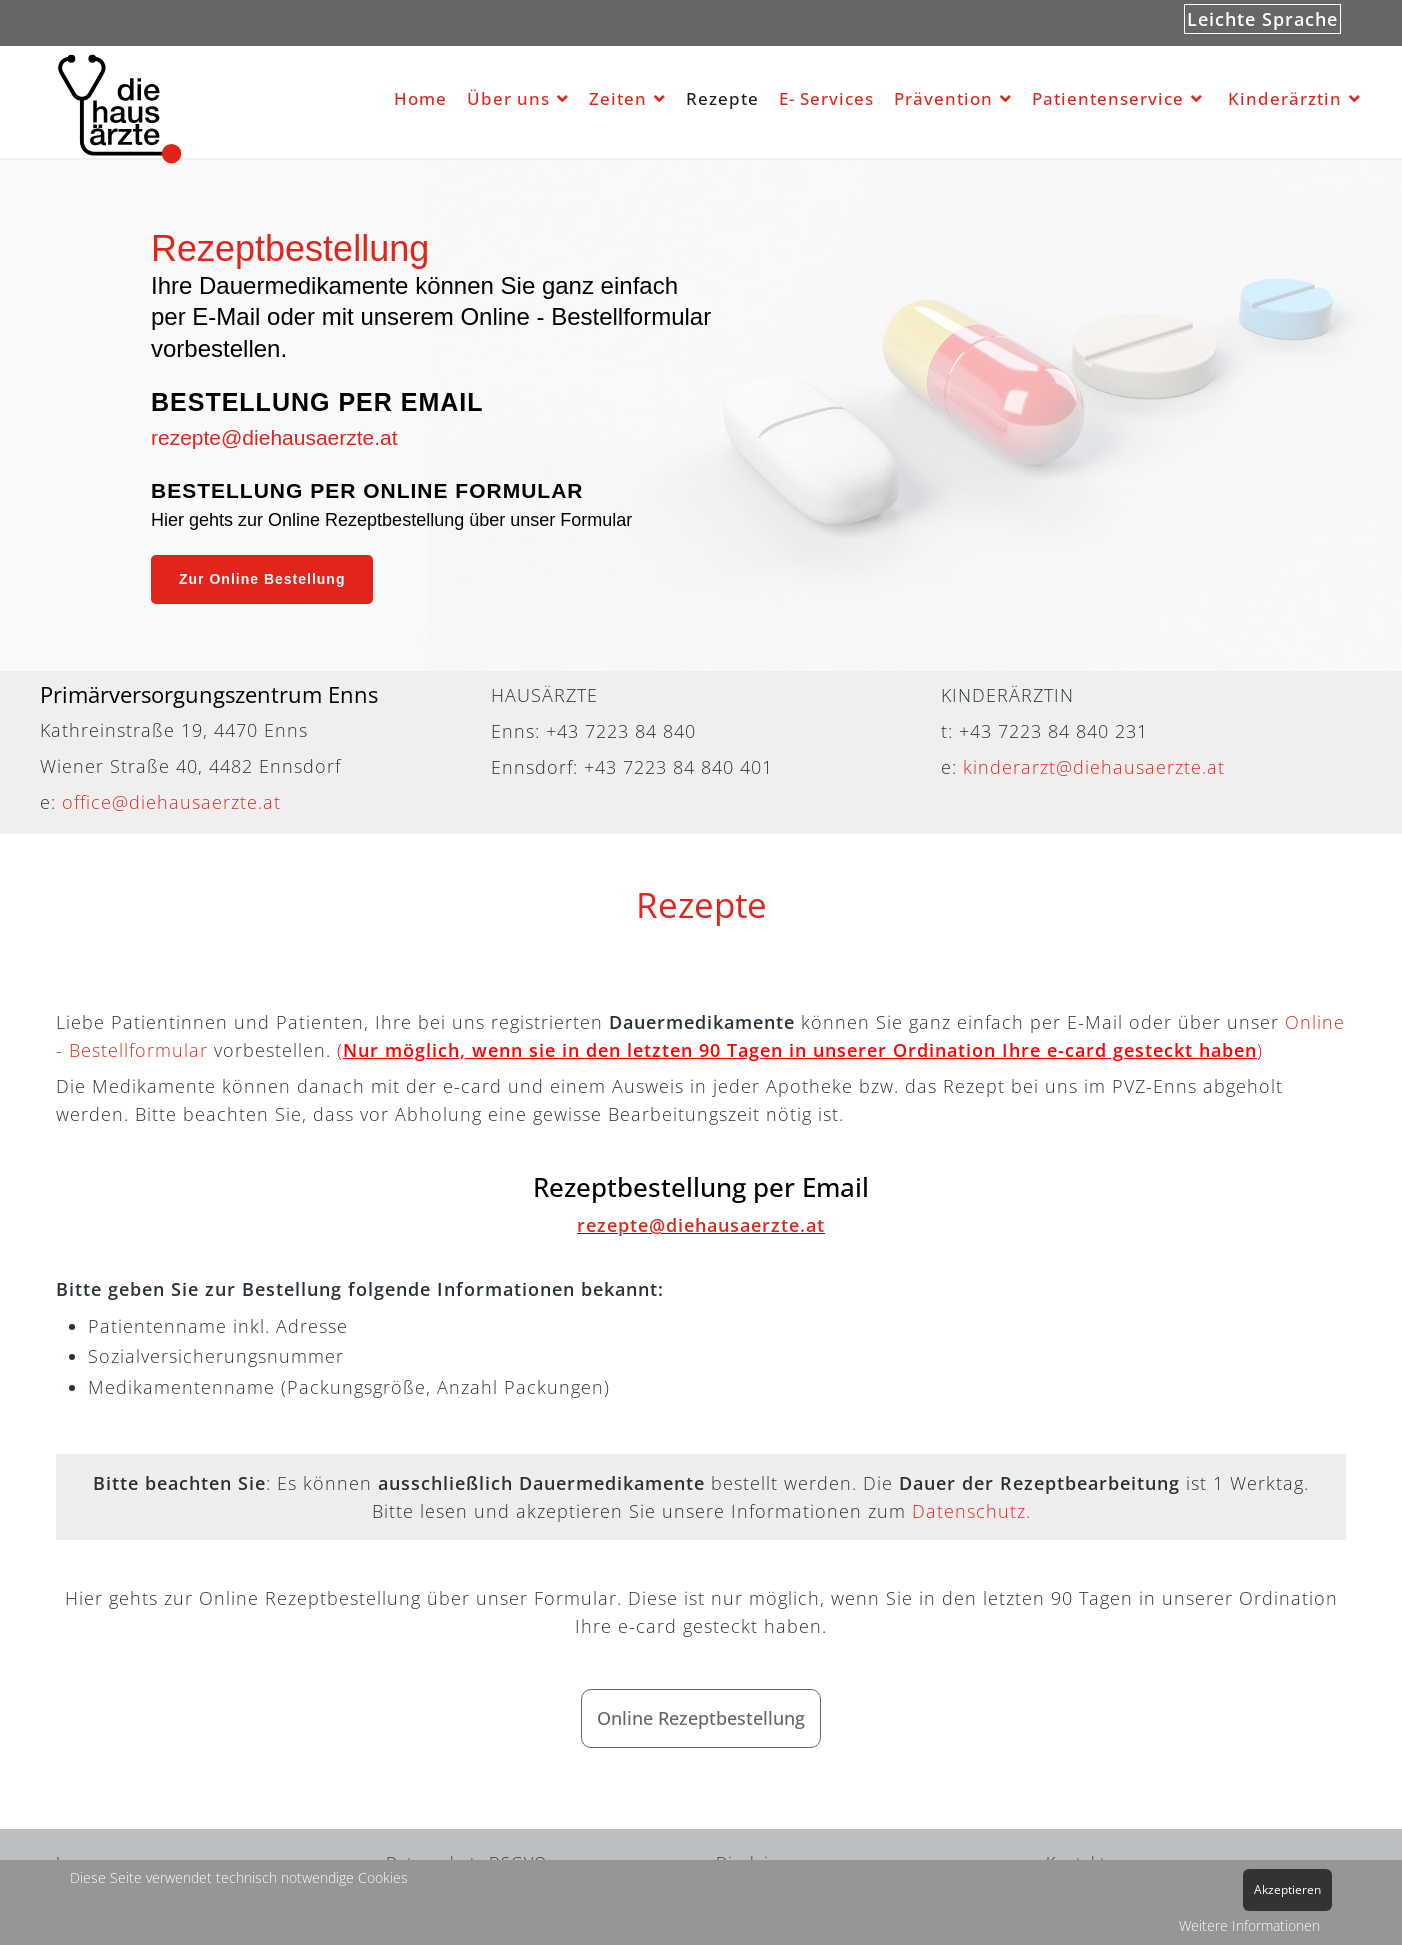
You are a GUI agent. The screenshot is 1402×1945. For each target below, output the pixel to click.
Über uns (508, 98)
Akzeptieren (1287, 1889)
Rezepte (722, 98)
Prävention (943, 98)
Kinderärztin (1285, 98)
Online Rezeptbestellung (701, 1718)
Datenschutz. (971, 1511)
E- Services (826, 98)
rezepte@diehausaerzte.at (274, 437)
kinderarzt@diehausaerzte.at (1094, 767)
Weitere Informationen (1249, 1925)
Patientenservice (1108, 98)
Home (420, 98)
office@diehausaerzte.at (171, 802)
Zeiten (618, 98)
